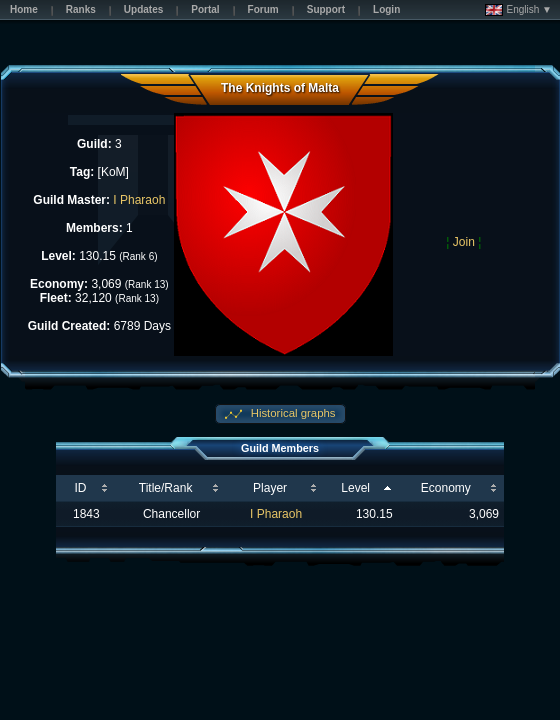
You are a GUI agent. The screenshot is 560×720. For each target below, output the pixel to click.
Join (464, 242)
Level (355, 488)
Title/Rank (166, 488)
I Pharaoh (139, 200)
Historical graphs (292, 413)
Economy (446, 488)
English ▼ (518, 10)
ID (80, 488)
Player (270, 488)
